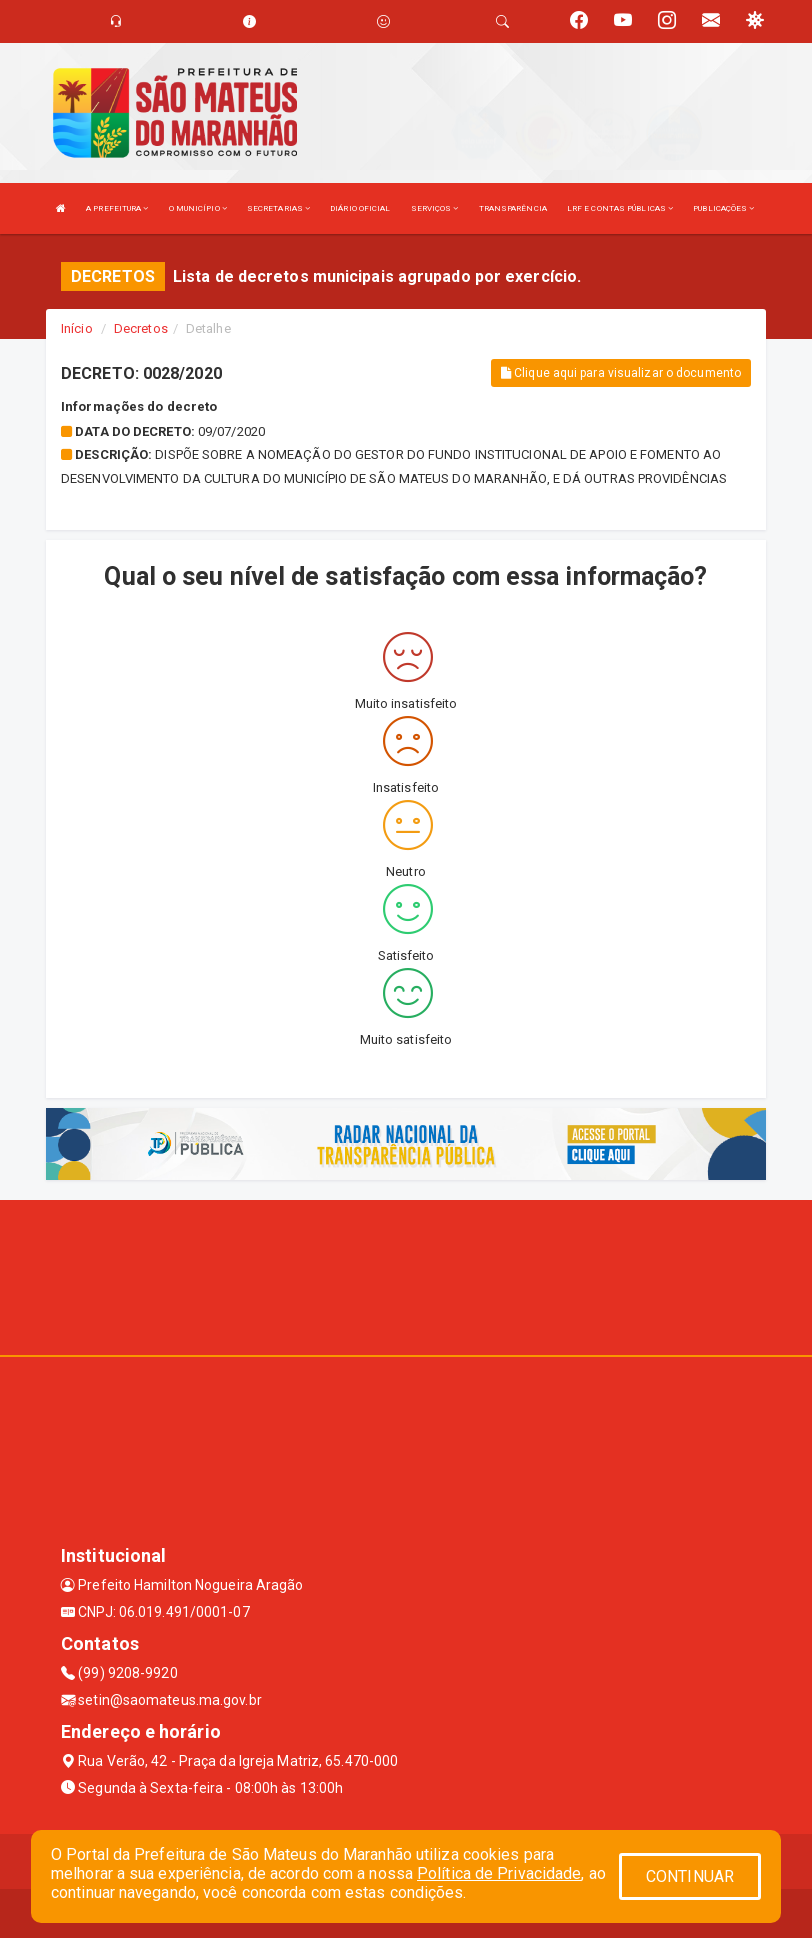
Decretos (141, 328)
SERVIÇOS (435, 208)
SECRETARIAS (278, 208)
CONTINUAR (690, 1876)
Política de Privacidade (499, 1873)
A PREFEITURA (117, 208)
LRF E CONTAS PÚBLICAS (620, 208)
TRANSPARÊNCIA (513, 208)
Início (77, 328)
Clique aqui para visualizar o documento (621, 373)
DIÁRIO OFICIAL (360, 208)
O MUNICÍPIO (198, 208)
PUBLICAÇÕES (723, 208)
